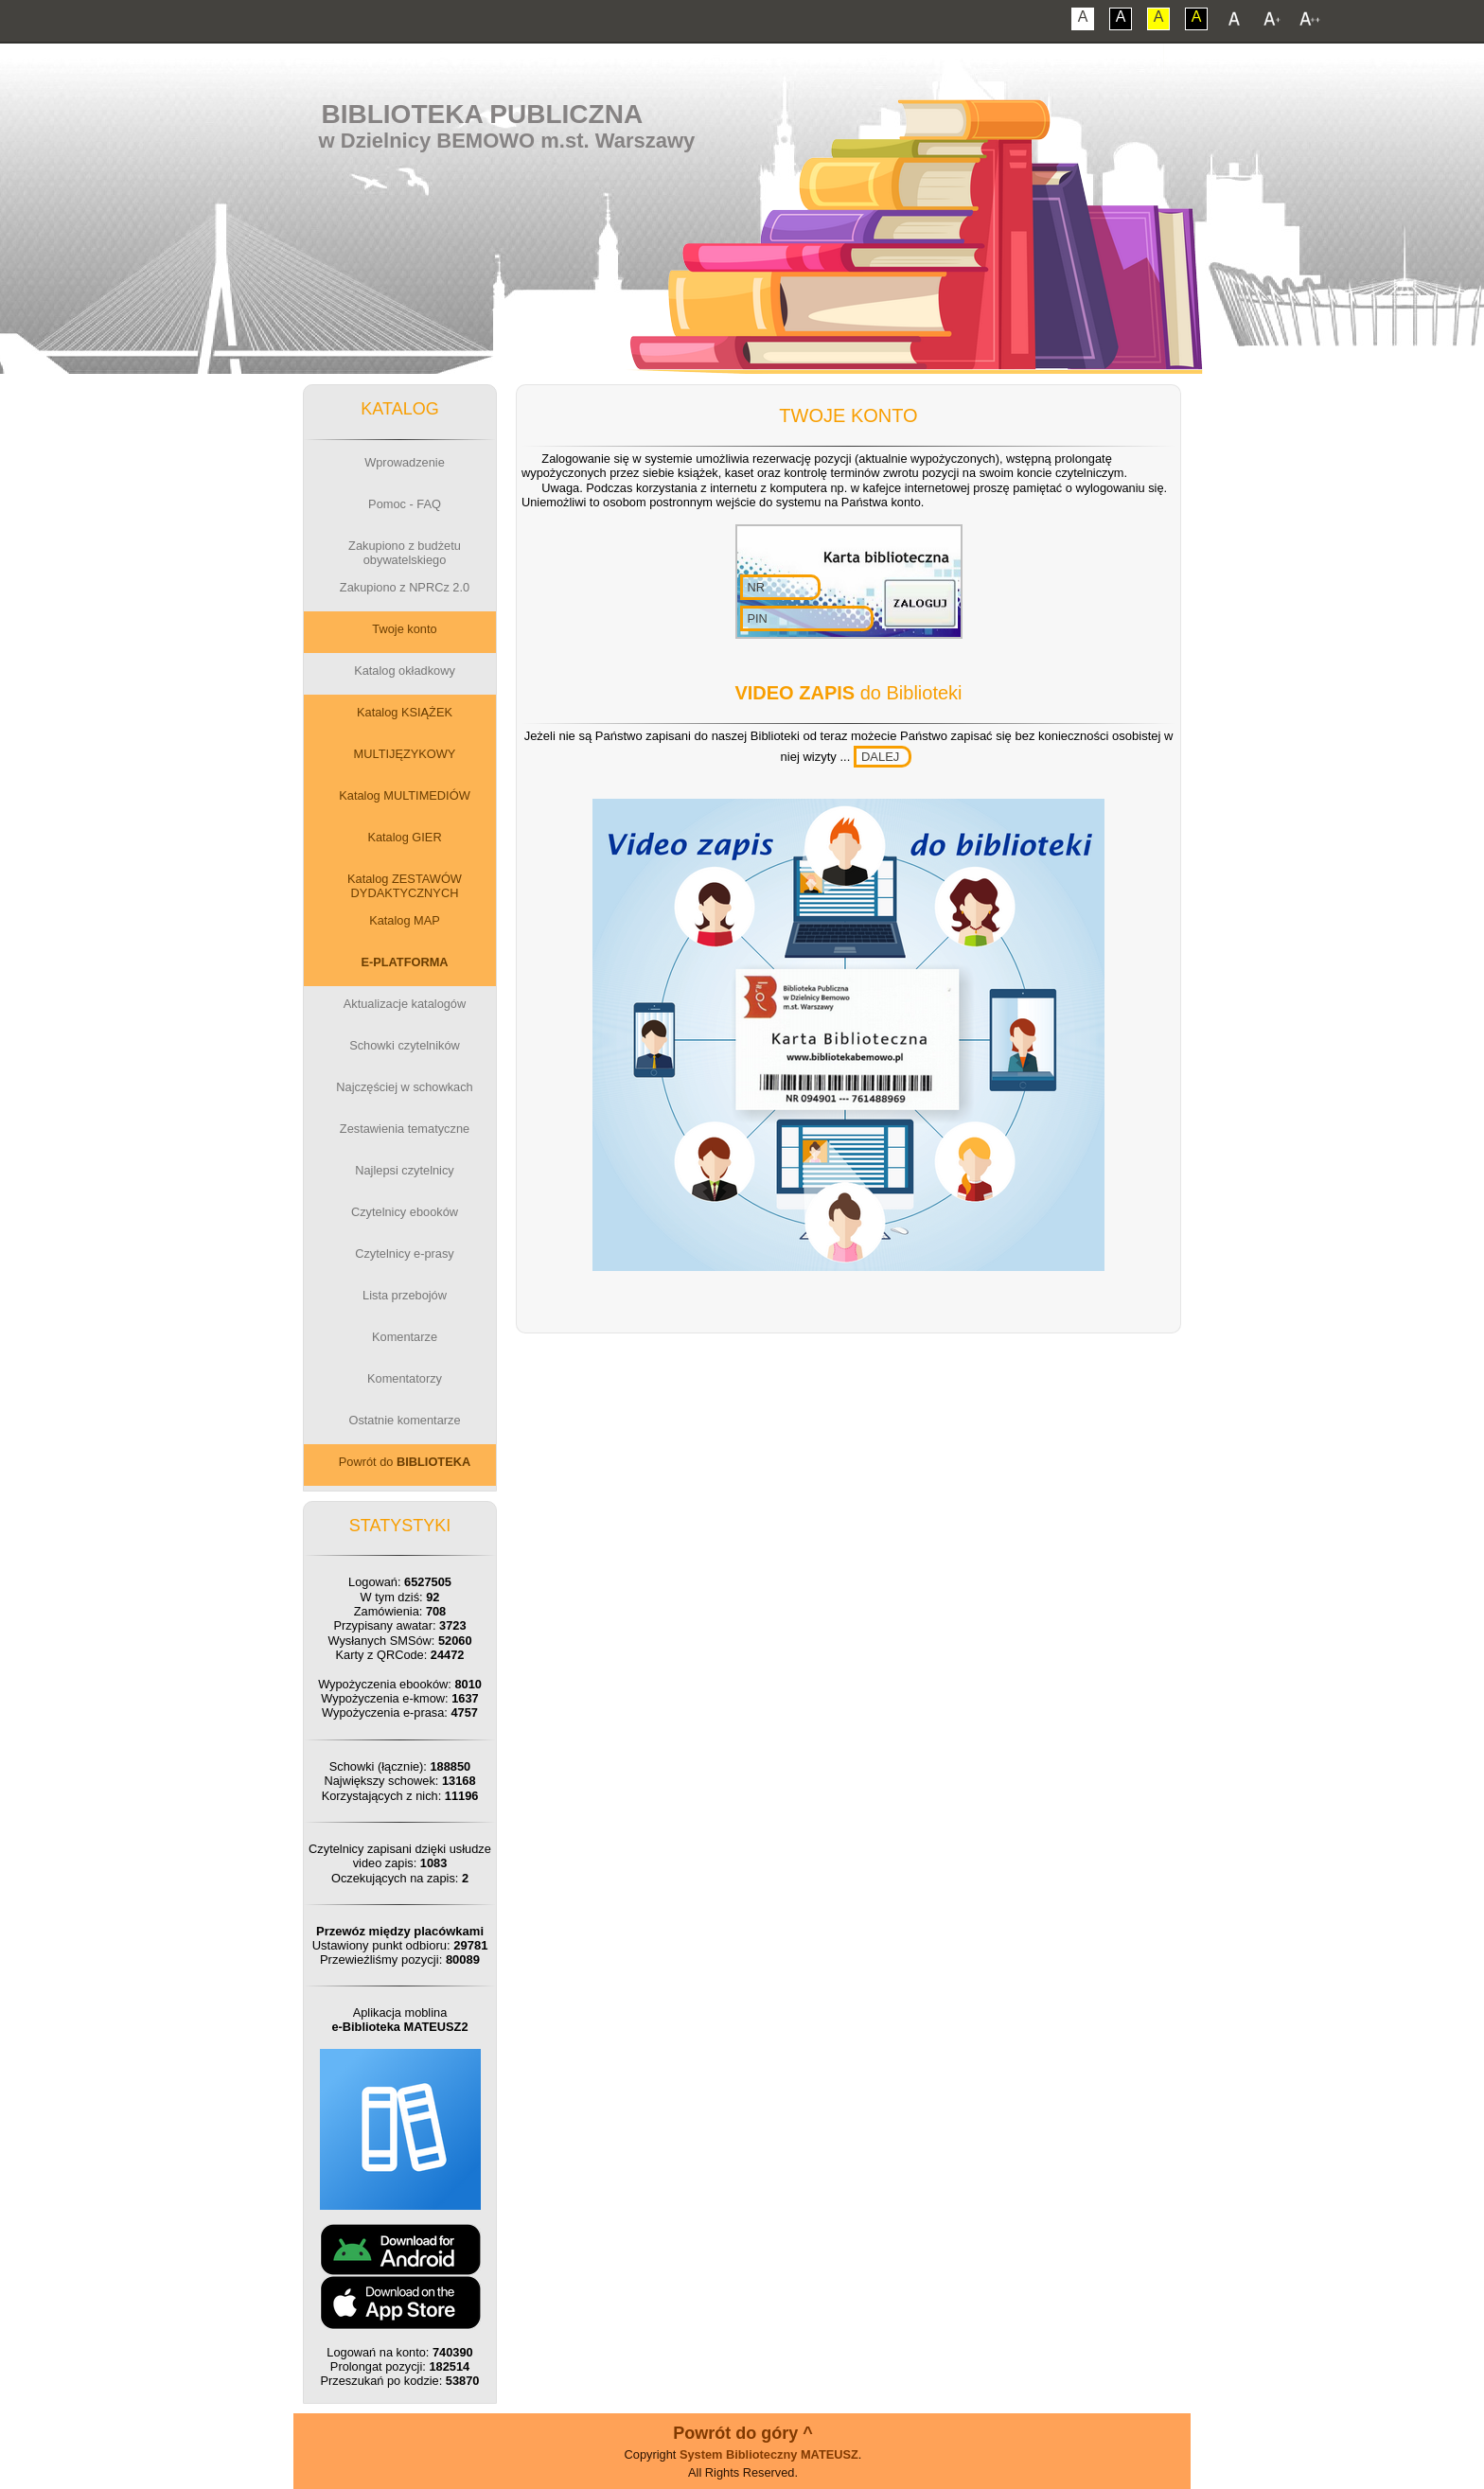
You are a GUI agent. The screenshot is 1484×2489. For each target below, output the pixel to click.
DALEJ (880, 757)
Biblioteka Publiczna (483, 114)
